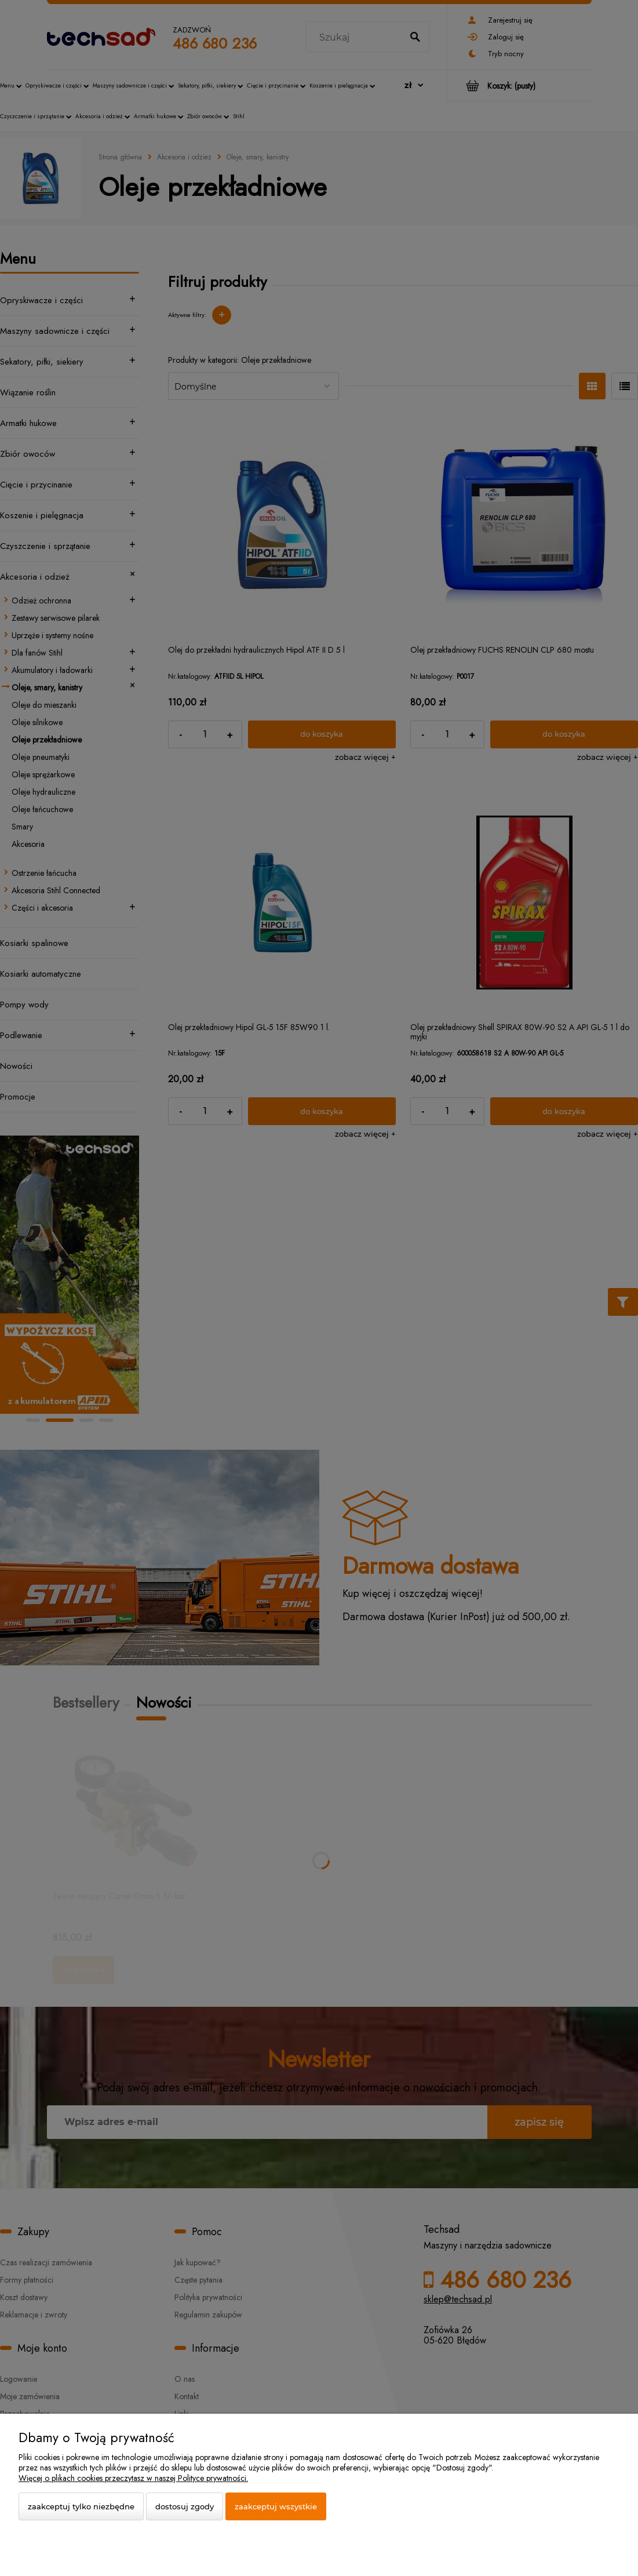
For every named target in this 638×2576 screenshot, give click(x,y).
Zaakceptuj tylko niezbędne (81, 2506)
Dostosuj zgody (184, 2506)
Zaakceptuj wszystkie (276, 2506)
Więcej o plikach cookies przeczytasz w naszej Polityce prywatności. (133, 2478)
